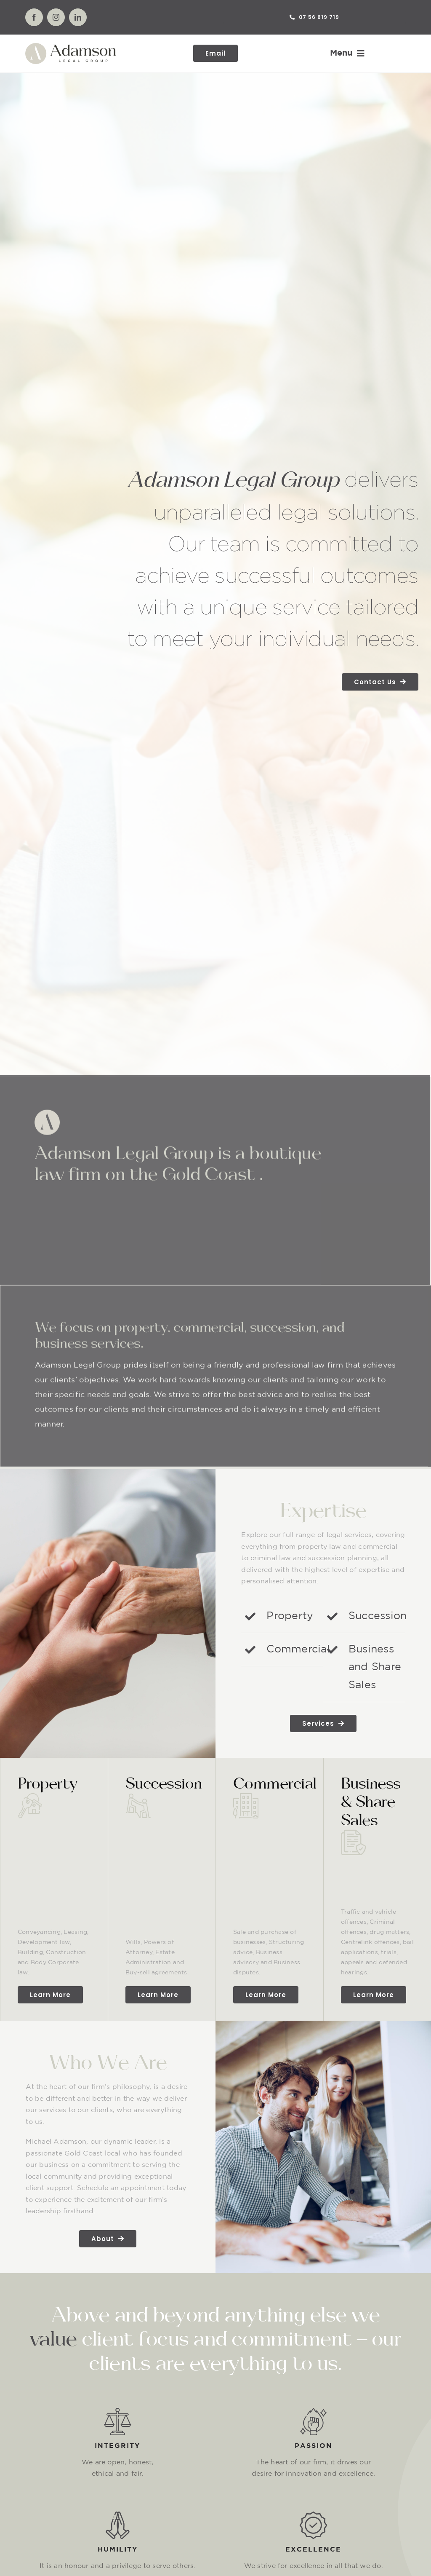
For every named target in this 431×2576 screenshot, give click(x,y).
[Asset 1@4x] (70, 46)
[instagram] (56, 17)
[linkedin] (78, 17)
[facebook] (34, 17)
